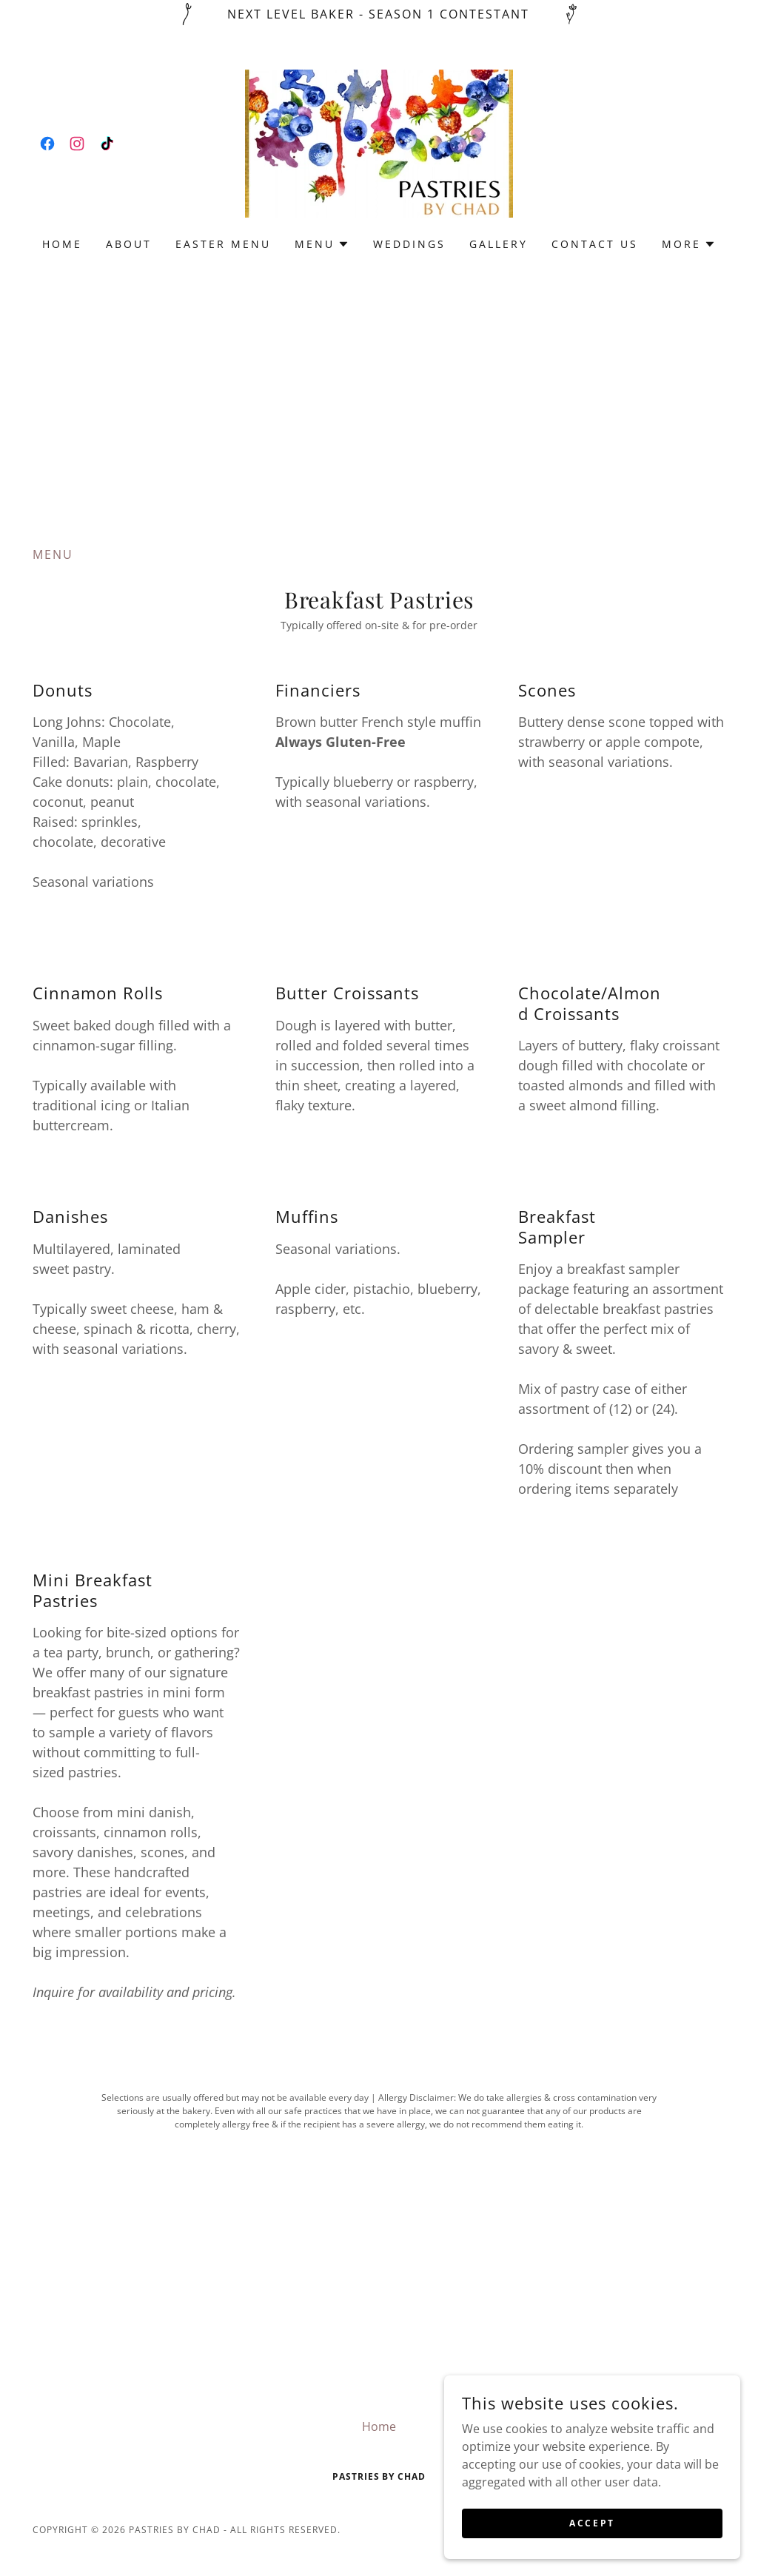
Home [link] (62, 244)
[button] (322, 244)
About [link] (129, 244)
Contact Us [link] (594, 244)
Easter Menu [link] (223, 244)
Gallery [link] (498, 244)
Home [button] (379, 2426)
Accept (591, 2523)
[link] (47, 143)
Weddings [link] (409, 244)
